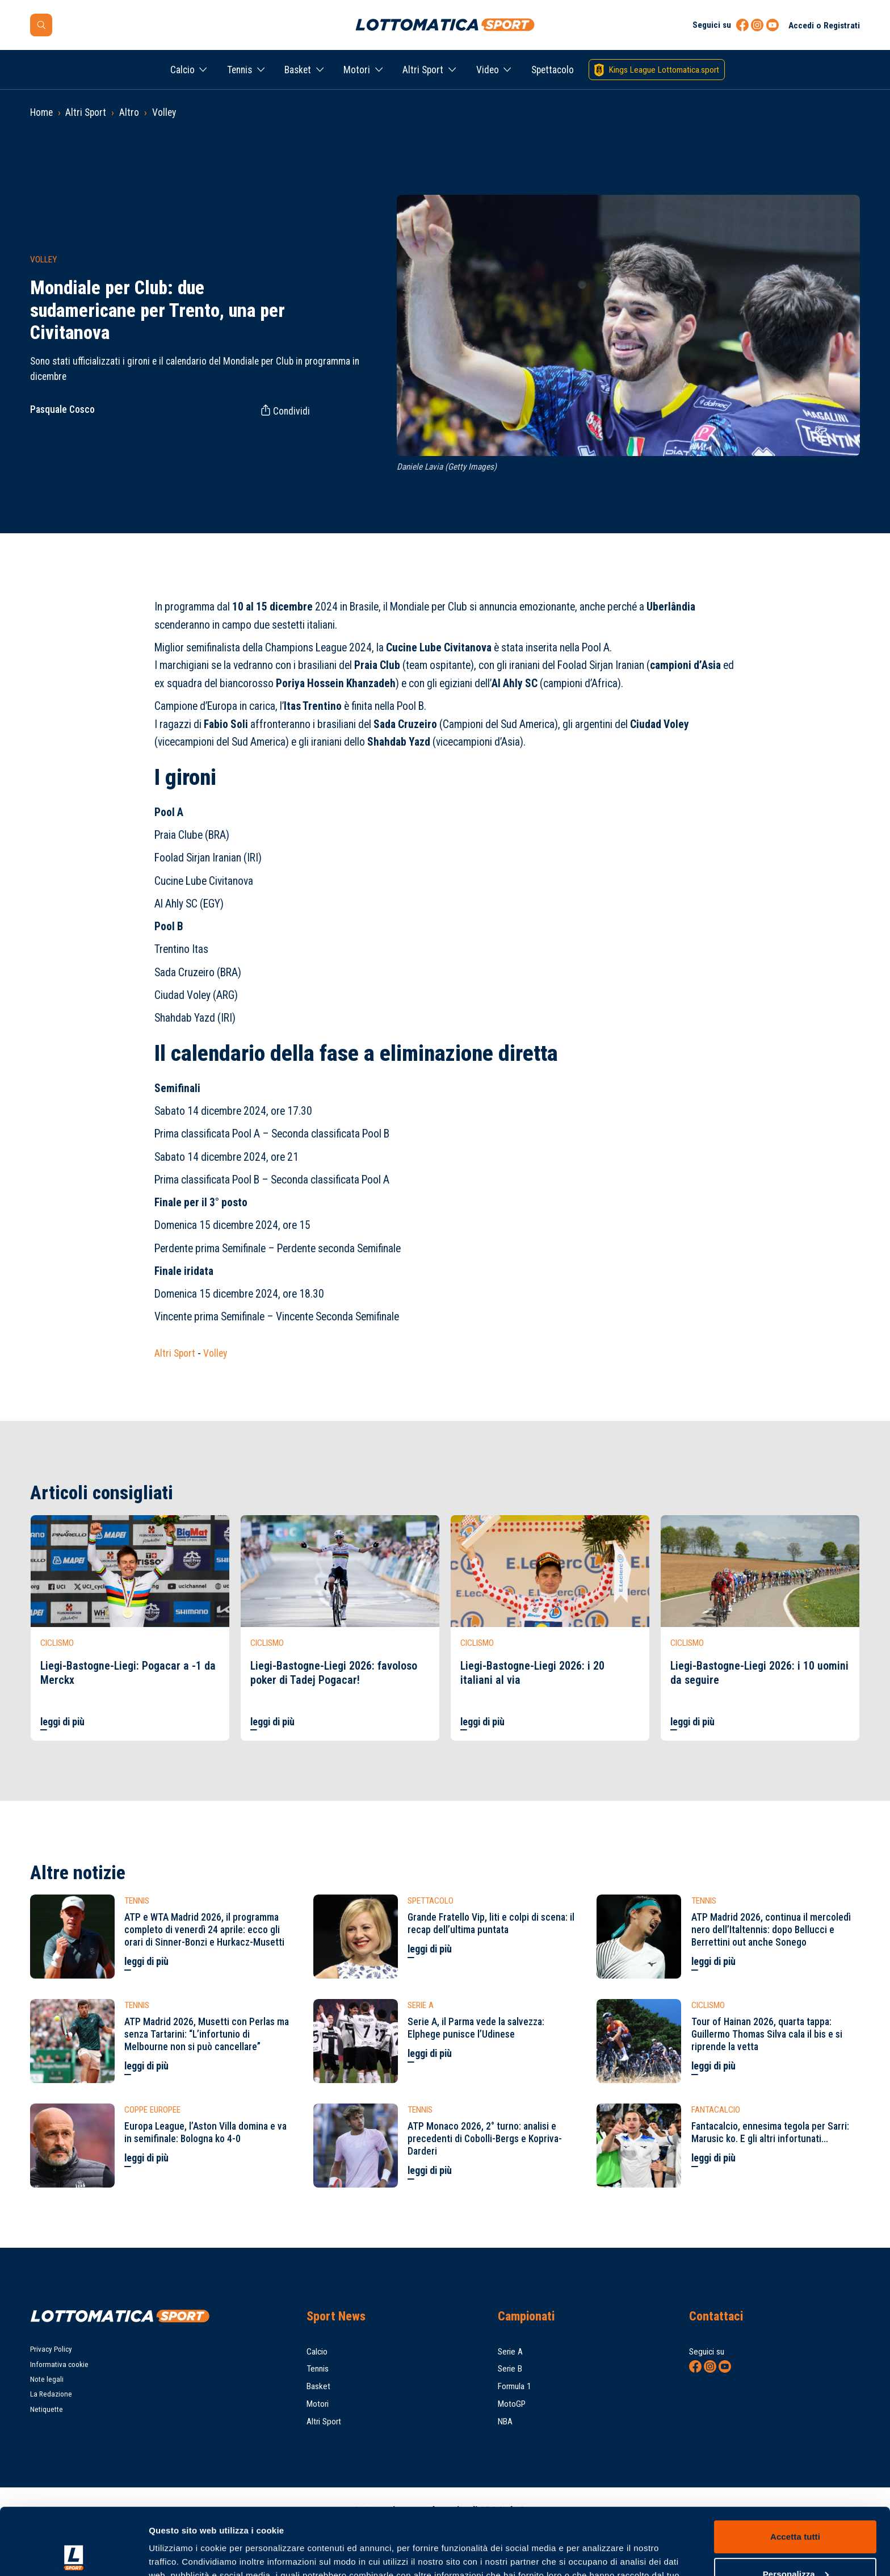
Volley (164, 112)
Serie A (510, 2352)
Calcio (182, 70)
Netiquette (46, 2409)
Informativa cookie (59, 2364)
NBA (505, 2421)
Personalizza (796, 2507)
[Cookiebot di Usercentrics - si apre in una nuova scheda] (73, 2553)
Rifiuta (795, 2544)
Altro (129, 112)
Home (41, 112)
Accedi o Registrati (824, 25)
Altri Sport (422, 70)
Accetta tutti (795, 2470)
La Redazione (51, 2394)
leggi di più (62, 1722)
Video (487, 70)
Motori (356, 70)
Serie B (510, 2369)
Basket (297, 70)
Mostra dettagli (179, 2553)
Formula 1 (514, 2386)
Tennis (239, 70)
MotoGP (512, 2404)
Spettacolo (552, 70)
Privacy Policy (51, 2349)
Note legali (47, 2379)
